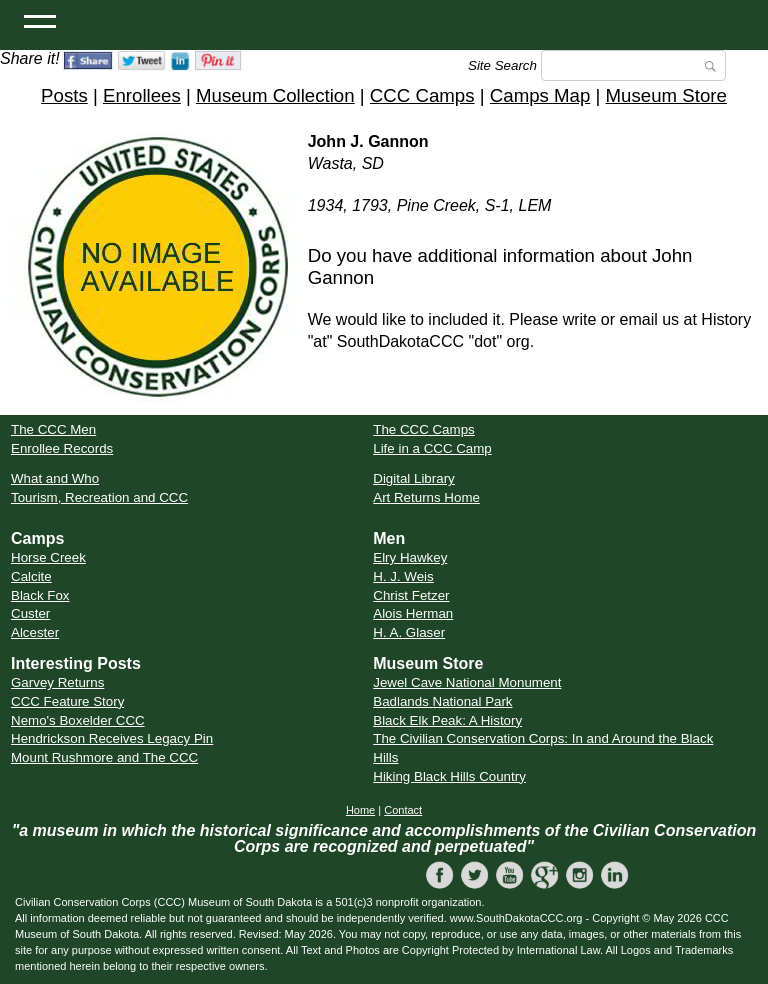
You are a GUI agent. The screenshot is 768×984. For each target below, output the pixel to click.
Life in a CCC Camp (432, 448)
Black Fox (40, 595)
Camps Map (540, 95)
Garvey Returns (57, 682)
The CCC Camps (423, 429)
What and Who (55, 478)
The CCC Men (53, 429)
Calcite (31, 576)
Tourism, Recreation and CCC (99, 497)
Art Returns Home (426, 497)
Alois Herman (413, 613)
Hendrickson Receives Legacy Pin (112, 738)
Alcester (35, 632)
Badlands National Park (442, 701)
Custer (30, 613)
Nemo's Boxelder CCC (78, 720)
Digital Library (413, 478)
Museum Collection (275, 95)
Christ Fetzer (411, 595)
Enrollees (142, 95)
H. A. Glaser (409, 632)
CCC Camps (422, 95)
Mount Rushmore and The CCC (104, 757)
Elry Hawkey (410, 557)
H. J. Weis (403, 576)
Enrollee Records (62, 448)
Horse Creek (48, 557)
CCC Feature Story (67, 701)
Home (360, 810)
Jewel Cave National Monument (467, 682)
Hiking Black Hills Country (449, 776)
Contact (403, 810)
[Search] (633, 65)
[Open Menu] (40, 20)
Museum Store (666, 95)
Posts (64, 95)
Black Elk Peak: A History (447, 720)
